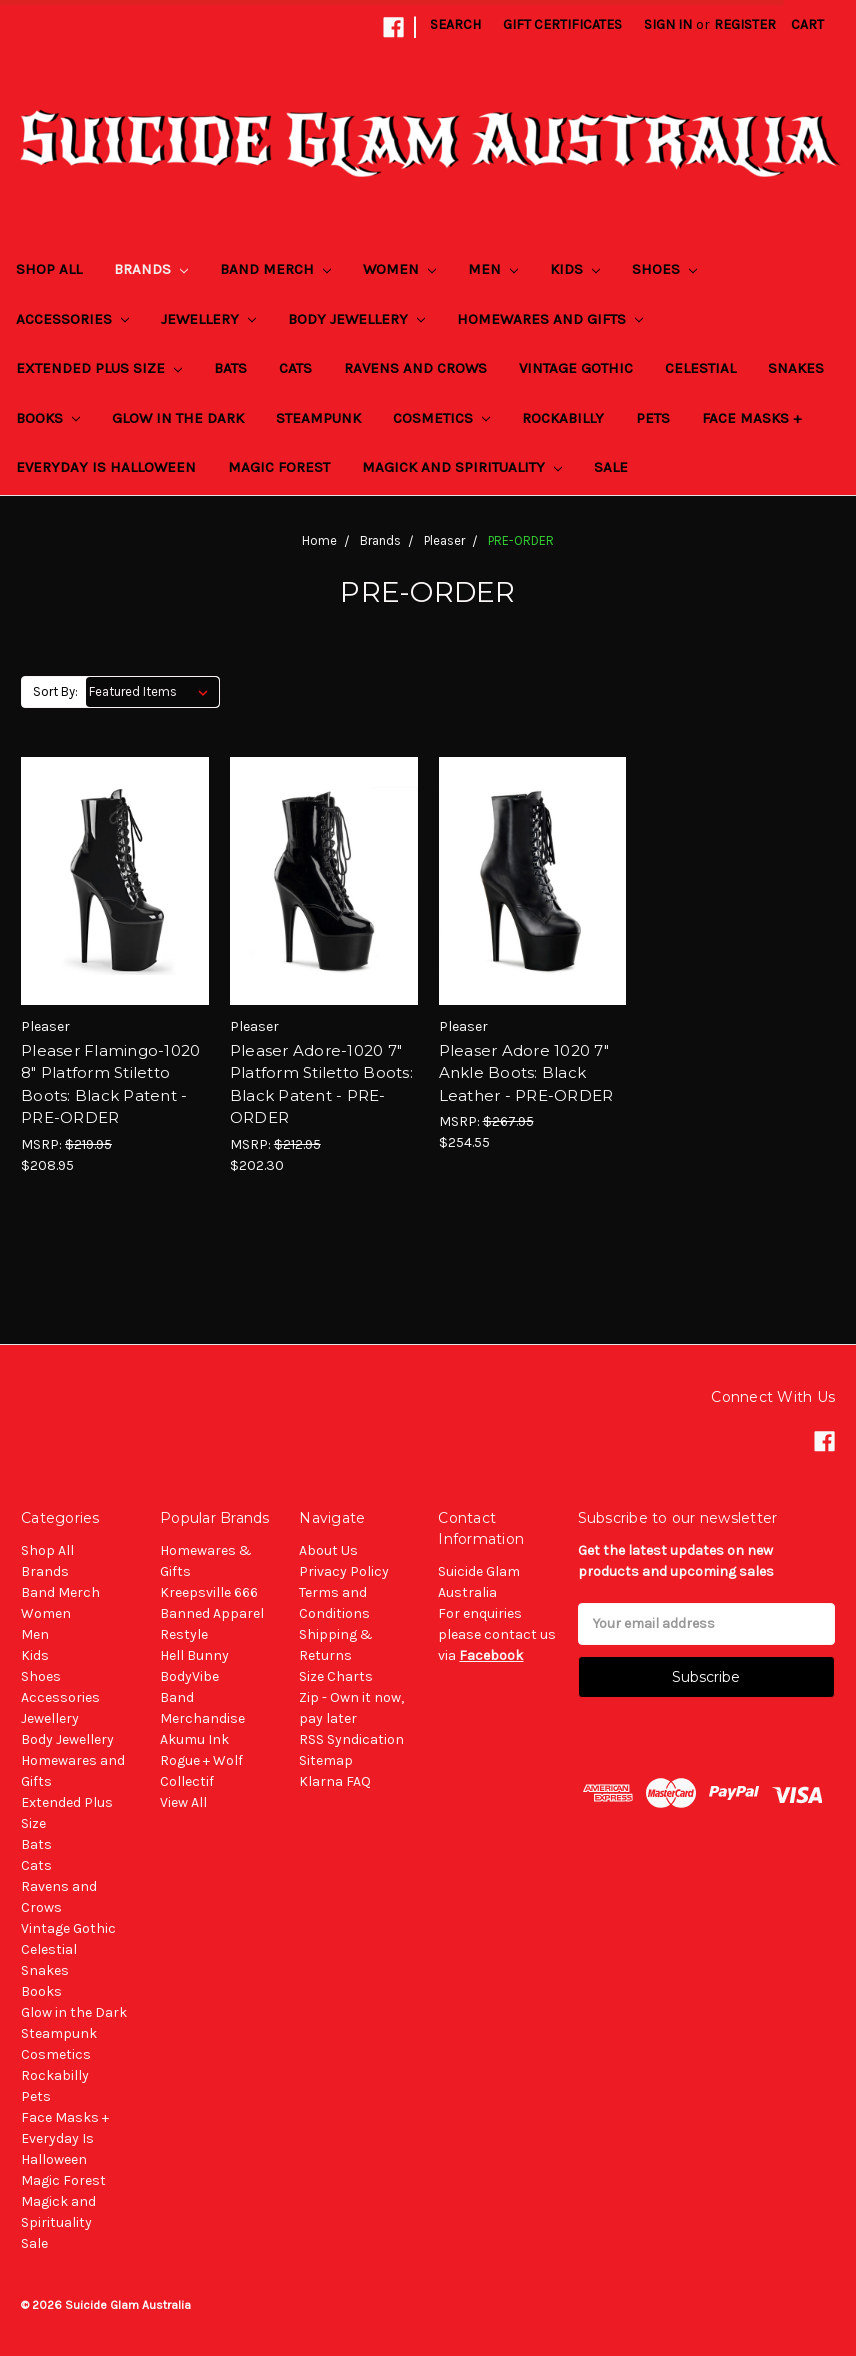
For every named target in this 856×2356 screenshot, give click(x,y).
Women (399, 269)
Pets (653, 418)
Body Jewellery (356, 319)
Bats (230, 368)
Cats (295, 368)
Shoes (664, 269)
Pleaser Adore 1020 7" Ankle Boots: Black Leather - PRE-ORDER (526, 1073)
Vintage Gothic (576, 368)
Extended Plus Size (99, 368)
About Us (328, 1550)
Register (745, 24)
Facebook (491, 1655)
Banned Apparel (212, 1613)
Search (455, 24)
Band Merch (275, 269)
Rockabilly (563, 418)
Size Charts (336, 1676)
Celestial (700, 368)
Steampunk (318, 418)
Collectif (187, 1781)
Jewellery (208, 319)
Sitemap (326, 1760)
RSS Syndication (351, 1739)
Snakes (796, 368)
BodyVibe (189, 1676)
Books (48, 418)
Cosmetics (441, 418)
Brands (151, 269)
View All (183, 1802)
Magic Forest (279, 467)
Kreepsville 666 (209, 1592)
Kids (575, 269)
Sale (611, 467)
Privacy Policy (344, 1571)
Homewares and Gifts (550, 319)
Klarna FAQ (335, 1781)
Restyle (184, 1634)
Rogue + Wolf (201, 1760)
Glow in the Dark (178, 418)
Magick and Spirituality (462, 467)
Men (493, 269)
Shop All (49, 269)
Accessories (72, 319)
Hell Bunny (194, 1655)
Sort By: (55, 691)
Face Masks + (751, 418)
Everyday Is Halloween (106, 467)
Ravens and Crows (415, 368)
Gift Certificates (562, 24)
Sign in (668, 24)
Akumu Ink (194, 1739)
